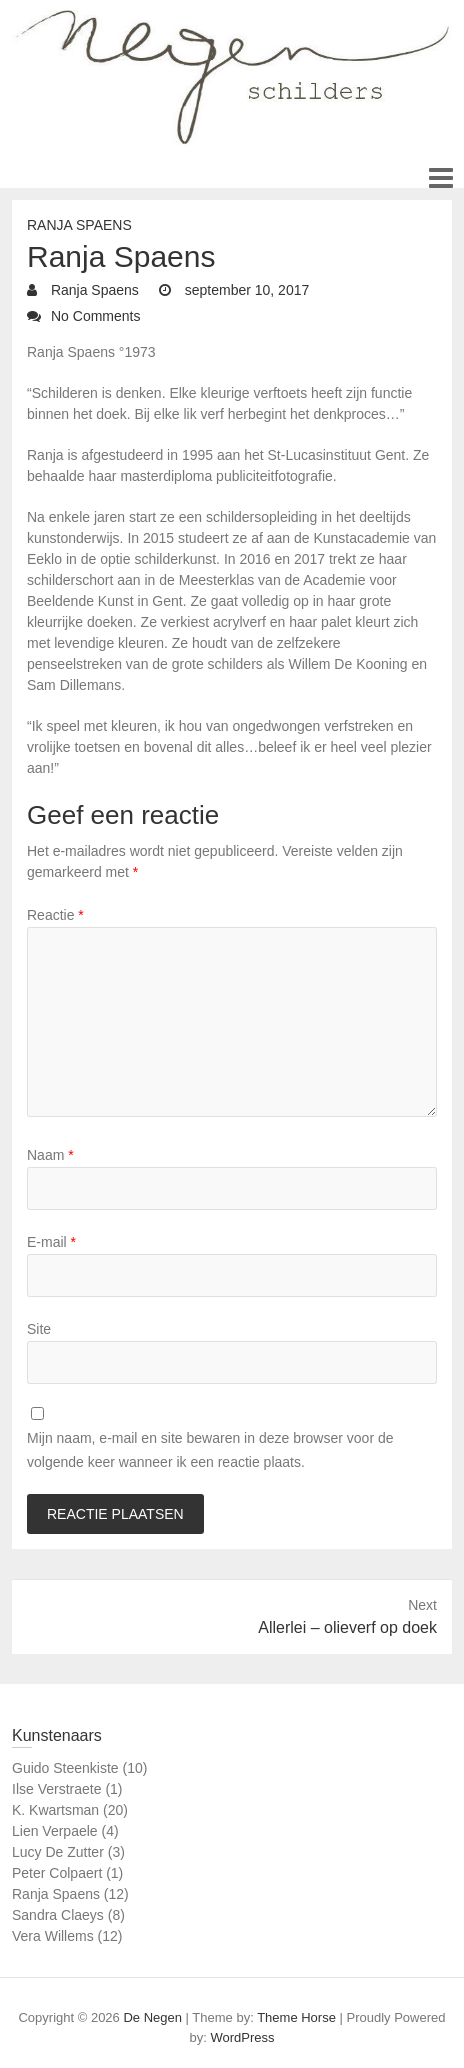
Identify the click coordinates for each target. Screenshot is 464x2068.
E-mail (51, 1242)
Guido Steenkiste (65, 1768)
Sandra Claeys (58, 1915)
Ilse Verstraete (57, 1789)
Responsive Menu (440, 177)
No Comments (95, 316)
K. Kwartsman (55, 1810)
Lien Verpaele (55, 1831)
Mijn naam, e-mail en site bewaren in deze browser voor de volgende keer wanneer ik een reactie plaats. (210, 1450)
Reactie (55, 915)
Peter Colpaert (57, 1873)
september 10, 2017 (245, 290)
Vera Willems (53, 1936)
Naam (50, 1155)
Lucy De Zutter (58, 1852)
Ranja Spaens (79, 225)
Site (39, 1329)
